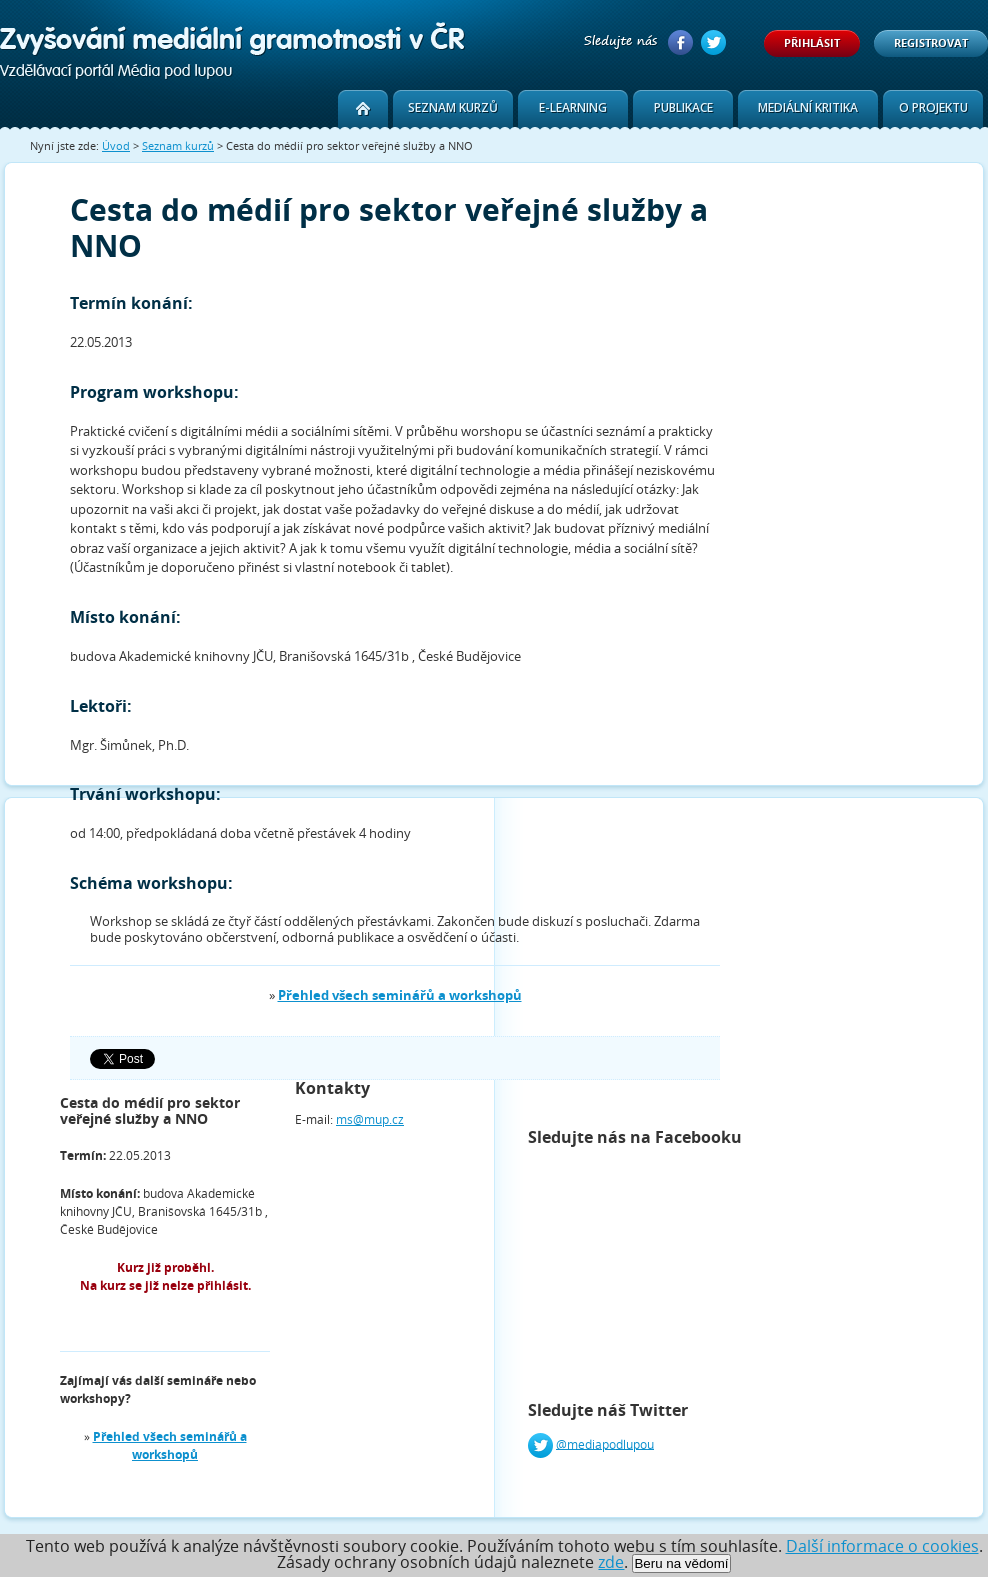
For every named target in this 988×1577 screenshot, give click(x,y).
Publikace (683, 107)
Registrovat (931, 42)
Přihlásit (812, 42)
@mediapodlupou (605, 1443)
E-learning (573, 107)
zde (611, 1562)
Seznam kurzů (453, 107)
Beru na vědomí (681, 1563)
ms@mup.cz (370, 1119)
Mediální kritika (808, 107)
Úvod (116, 145)
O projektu (933, 107)
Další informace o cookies (882, 1546)
